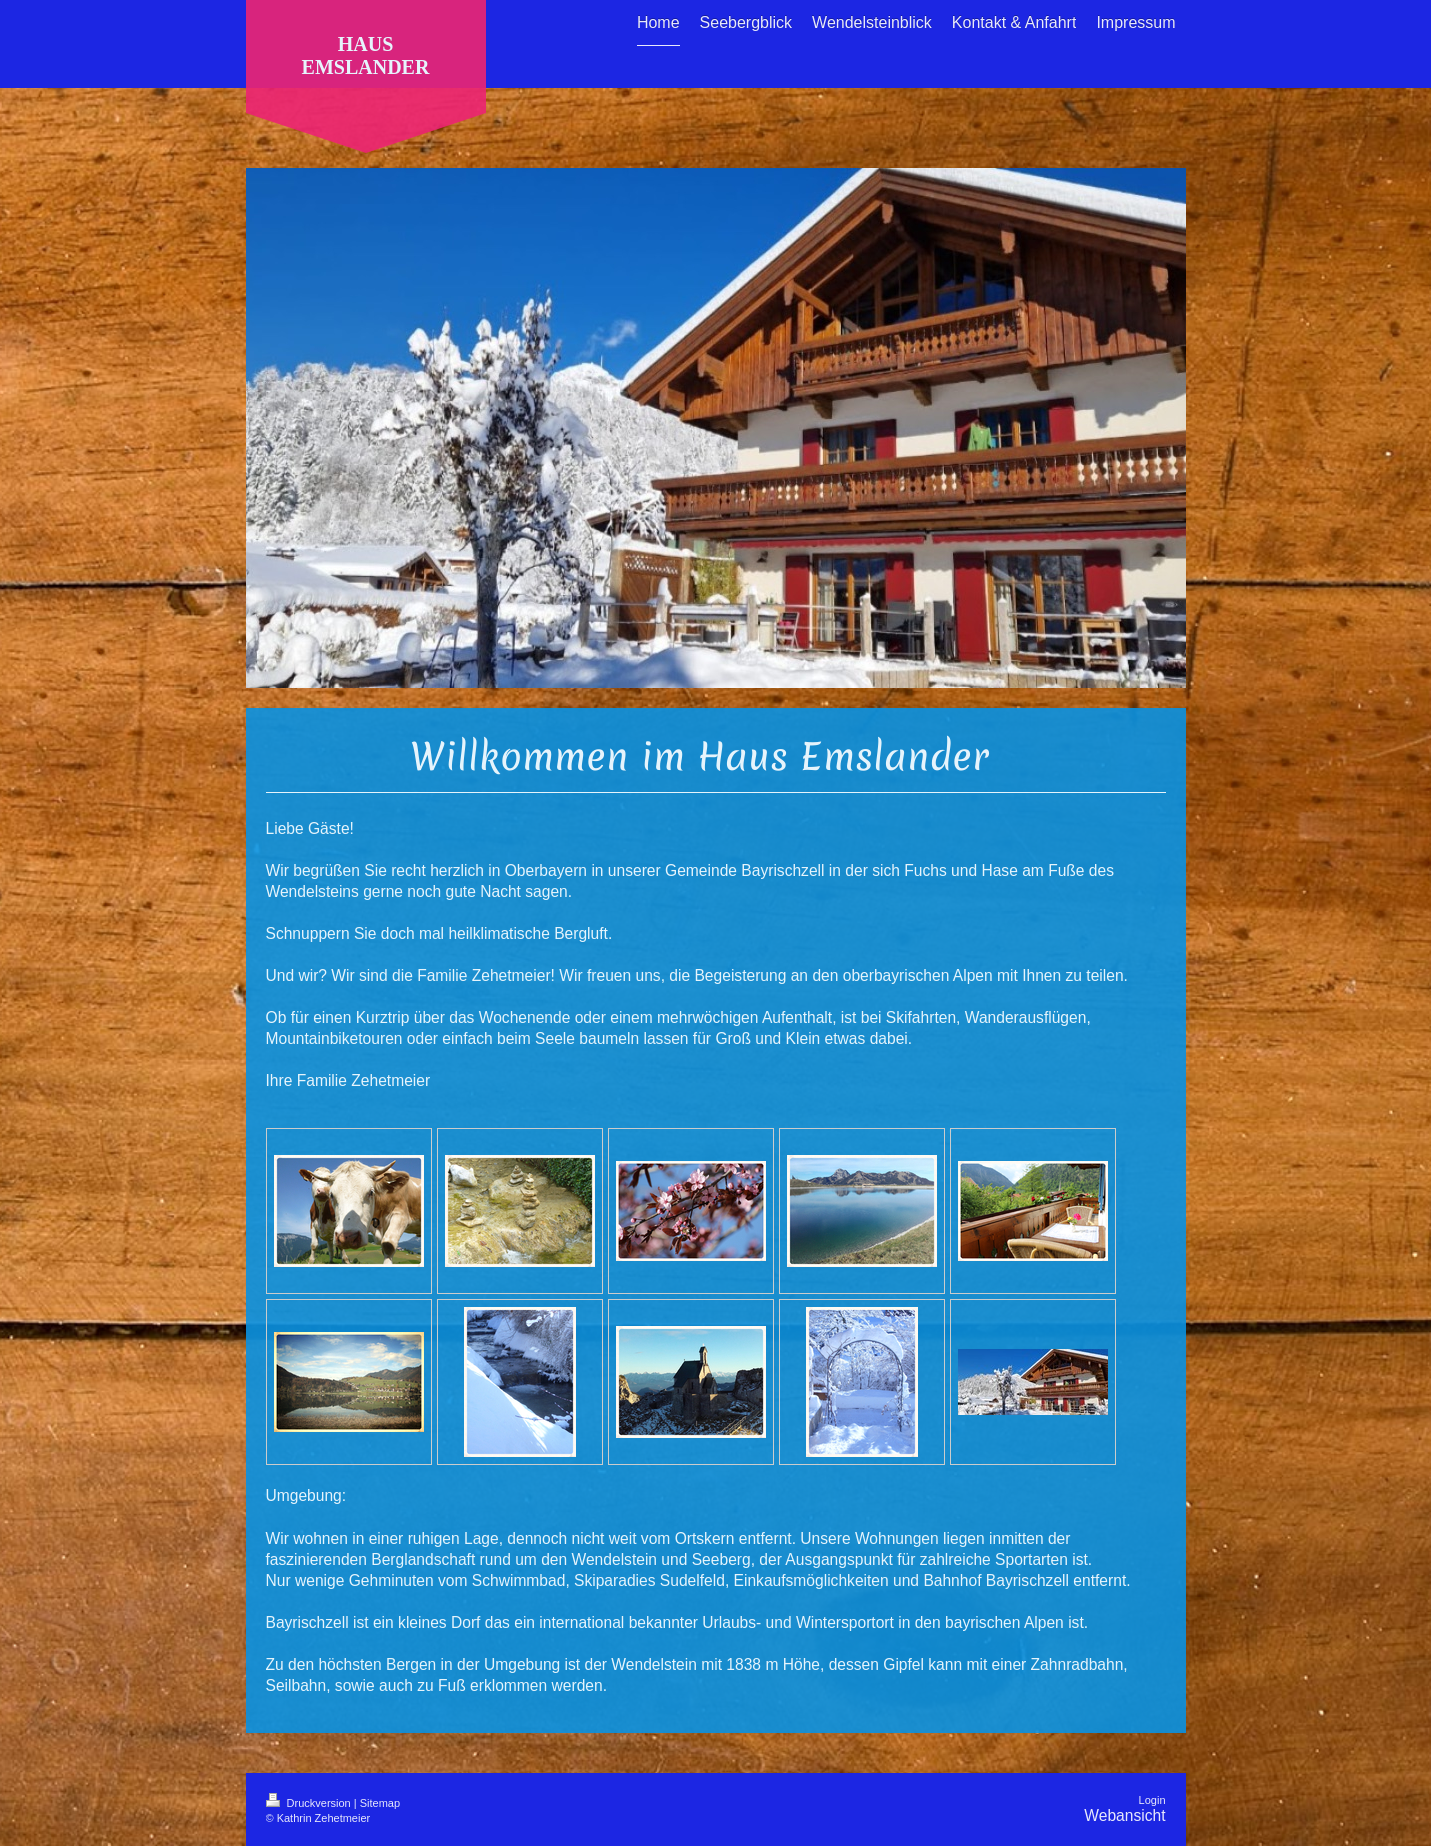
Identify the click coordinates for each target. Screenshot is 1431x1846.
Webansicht (1124, 1815)
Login (1152, 1800)
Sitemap (380, 1803)
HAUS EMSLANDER (366, 55)
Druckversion (310, 1803)
